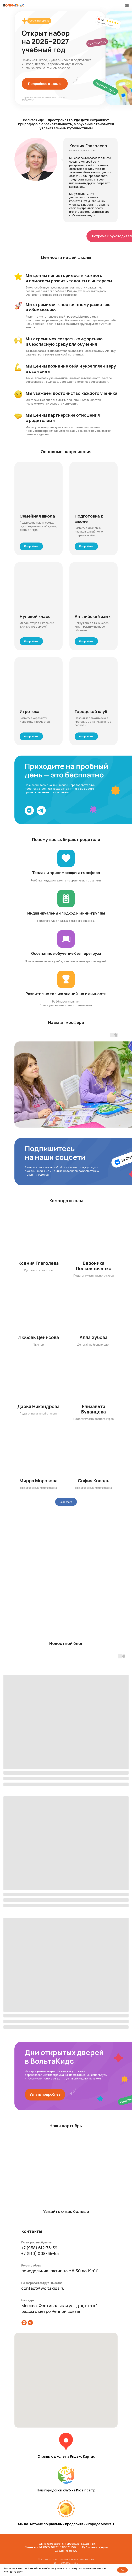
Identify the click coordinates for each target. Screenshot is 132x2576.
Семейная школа (37, 516)
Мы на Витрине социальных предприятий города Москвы (66, 2524)
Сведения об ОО (66, 2551)
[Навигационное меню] (127, 5)
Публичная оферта (95, 2547)
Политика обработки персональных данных (66, 2544)
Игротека (30, 711)
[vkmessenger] (24, 2323)
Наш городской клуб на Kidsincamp (66, 2490)
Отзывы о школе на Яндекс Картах (66, 2456)
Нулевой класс (35, 616)
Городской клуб (91, 711)
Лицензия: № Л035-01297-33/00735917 (50, 2547)
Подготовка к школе (89, 518)
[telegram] (30, 2323)
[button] (45, 84)
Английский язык (93, 616)
